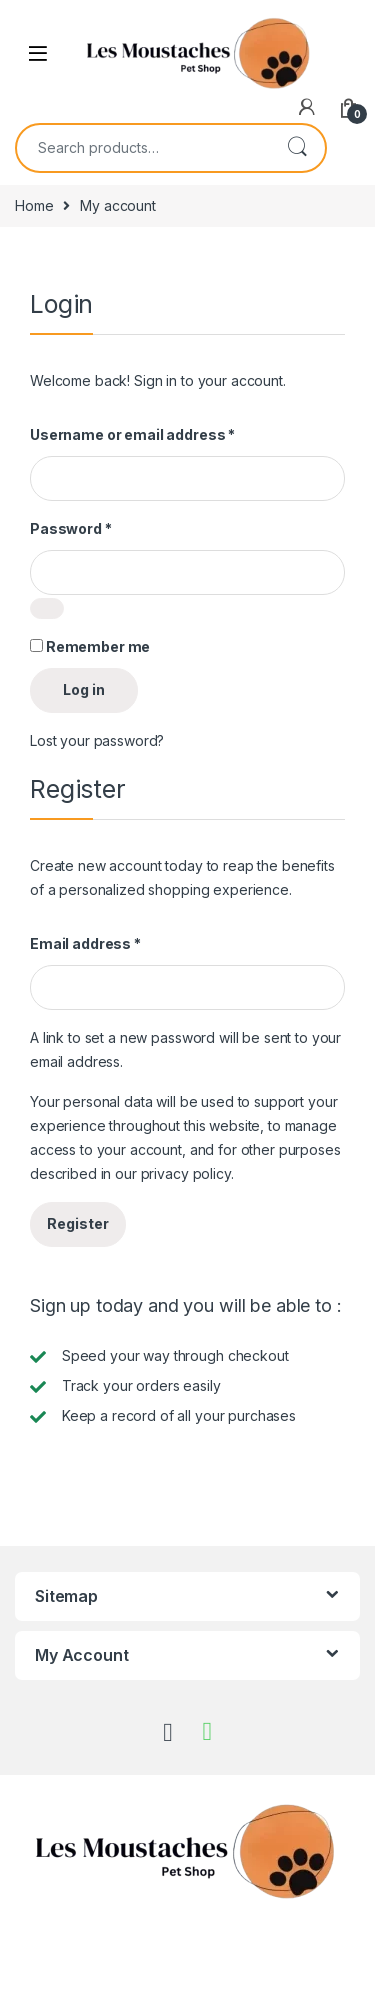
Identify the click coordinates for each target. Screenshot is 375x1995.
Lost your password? (97, 740)
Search (297, 148)
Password (71, 528)
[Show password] (47, 608)
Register (78, 1223)
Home (34, 205)
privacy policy (186, 1173)
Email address (85, 943)
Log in (84, 689)
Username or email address (132, 434)
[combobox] (143, 148)
